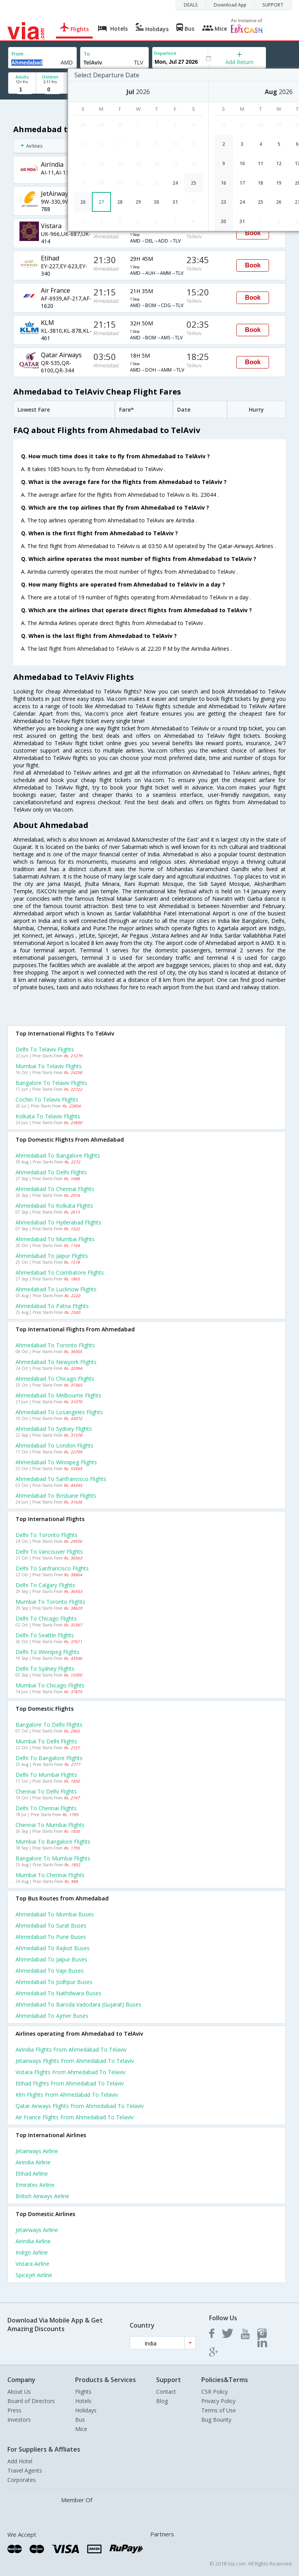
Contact (166, 2391)
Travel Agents (24, 2470)
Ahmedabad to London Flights (54, 1445)
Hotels (83, 2401)
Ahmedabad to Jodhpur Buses (54, 1982)
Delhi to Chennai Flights (46, 1808)
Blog (162, 2401)
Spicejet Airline (34, 2275)
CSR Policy (214, 2391)
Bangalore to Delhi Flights (49, 1724)
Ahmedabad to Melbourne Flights (58, 1395)
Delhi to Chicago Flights (46, 1618)
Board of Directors (31, 2401)
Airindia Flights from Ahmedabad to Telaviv (71, 2049)
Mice (81, 2429)
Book (252, 233)
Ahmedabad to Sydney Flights (54, 1428)
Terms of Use (218, 2410)
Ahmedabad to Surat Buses (51, 1925)
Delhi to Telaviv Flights (45, 1049)
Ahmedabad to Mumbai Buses (55, 1914)
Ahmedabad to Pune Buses (51, 1936)
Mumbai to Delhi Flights (46, 1741)
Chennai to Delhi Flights (46, 1791)
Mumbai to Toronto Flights (50, 1601)
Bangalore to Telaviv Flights (51, 1082)
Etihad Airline (32, 2173)
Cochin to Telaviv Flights (47, 1099)
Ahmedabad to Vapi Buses (50, 1970)
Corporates (21, 2479)
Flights (83, 2391)
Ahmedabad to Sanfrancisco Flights (61, 1479)
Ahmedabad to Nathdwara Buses (58, 1993)
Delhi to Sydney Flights (45, 1668)
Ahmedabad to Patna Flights (52, 1306)
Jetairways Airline (37, 2151)
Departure (165, 53)
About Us (19, 2391)
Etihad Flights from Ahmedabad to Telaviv (70, 2083)
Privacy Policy (218, 2401)
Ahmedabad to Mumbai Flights (55, 1239)
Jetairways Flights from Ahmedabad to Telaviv (75, 2060)
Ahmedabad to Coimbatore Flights (60, 1272)
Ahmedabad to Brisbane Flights (56, 1495)
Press (14, 2410)
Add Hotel (19, 2461)
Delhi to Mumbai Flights (46, 1774)
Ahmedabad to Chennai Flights (55, 1189)
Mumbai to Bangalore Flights (53, 1841)
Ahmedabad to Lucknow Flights (56, 1289)
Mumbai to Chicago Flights (50, 1685)
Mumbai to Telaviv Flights (49, 1066)
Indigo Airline (32, 2252)
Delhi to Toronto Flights (46, 1535)
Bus (80, 2419)
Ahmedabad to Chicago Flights (55, 1378)
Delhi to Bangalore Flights (49, 1758)
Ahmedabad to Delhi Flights (51, 1172)
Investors (19, 2419)
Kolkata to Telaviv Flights (48, 1116)
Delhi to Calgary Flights (45, 1585)
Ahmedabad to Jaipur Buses (51, 1959)
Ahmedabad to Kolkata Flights (54, 1205)
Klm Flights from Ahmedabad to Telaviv (67, 2094)
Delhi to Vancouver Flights (49, 1551)
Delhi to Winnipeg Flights (47, 1652)
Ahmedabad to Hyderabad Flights (58, 1222)
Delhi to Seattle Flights (45, 1635)
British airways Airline (42, 2196)
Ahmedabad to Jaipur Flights (52, 1255)
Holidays (86, 2410)
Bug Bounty (216, 2419)
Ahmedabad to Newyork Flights (56, 1362)
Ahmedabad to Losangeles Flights (59, 1412)
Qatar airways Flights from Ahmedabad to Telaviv (80, 2106)
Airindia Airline (33, 2162)
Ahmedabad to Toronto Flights (55, 1345)
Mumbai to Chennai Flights (50, 1875)
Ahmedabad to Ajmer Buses (52, 2015)
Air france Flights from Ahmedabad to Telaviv (75, 2117)
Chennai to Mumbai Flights (50, 1825)
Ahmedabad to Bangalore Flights (58, 1155)
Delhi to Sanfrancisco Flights (52, 1568)
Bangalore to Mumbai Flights (53, 1858)
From (17, 54)
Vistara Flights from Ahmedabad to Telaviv (70, 2072)
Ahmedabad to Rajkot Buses (53, 1948)
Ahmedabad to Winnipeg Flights (56, 1462)
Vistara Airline (32, 2263)
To (87, 54)
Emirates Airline (35, 2184)
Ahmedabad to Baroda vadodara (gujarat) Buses (78, 2004)
